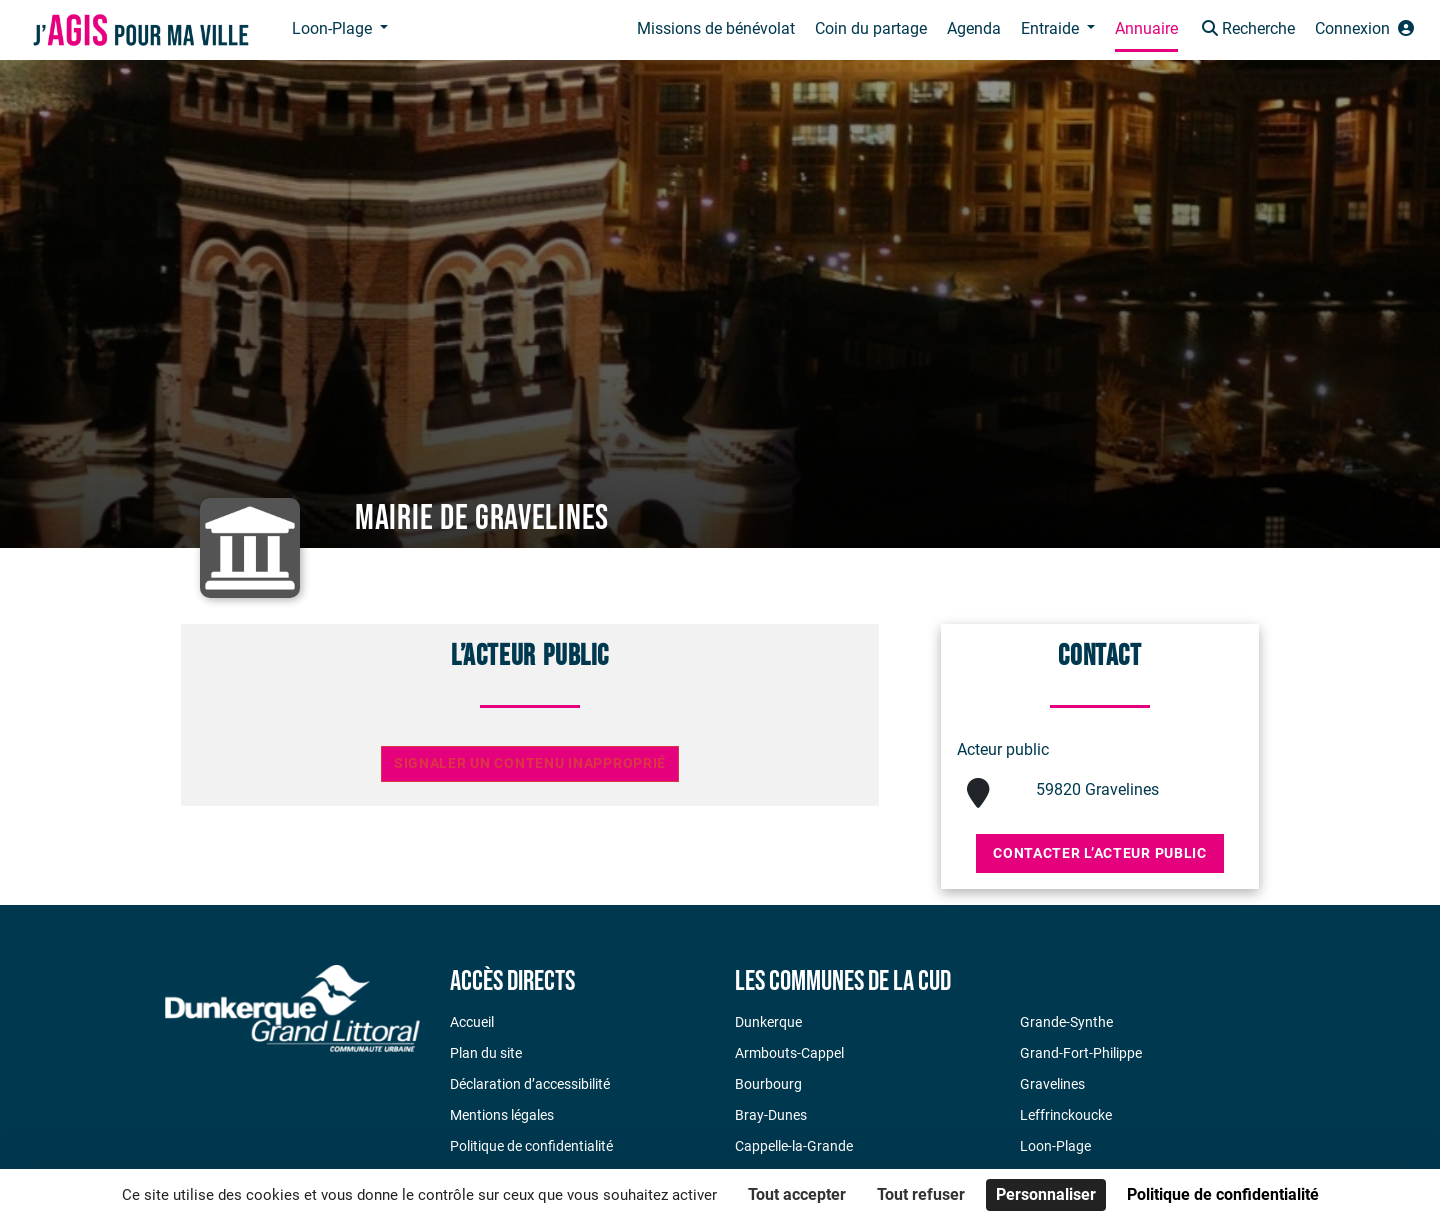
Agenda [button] (974, 28)
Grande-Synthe (1066, 1022)
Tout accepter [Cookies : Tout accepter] (797, 1194)
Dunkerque (768, 1022)
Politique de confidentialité (531, 1146)
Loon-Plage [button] (334, 28)
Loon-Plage (1055, 1146)
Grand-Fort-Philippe (1081, 1053)
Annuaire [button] (1146, 28)
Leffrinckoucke (1066, 1115)
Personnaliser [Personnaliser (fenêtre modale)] (1046, 1194)
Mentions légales (502, 1115)
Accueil (472, 1022)
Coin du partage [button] (871, 28)
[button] (1246, 30)
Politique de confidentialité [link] (1223, 1194)
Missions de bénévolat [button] (716, 28)
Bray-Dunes (771, 1115)
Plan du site (486, 1053)
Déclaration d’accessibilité (530, 1084)
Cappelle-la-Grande (794, 1146)
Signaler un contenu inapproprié (530, 763)
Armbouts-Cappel (789, 1053)
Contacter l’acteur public (1100, 853)
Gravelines (1052, 1084)
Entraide (1052, 28)
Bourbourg (768, 1084)
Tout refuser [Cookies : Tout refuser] (921, 1194)
